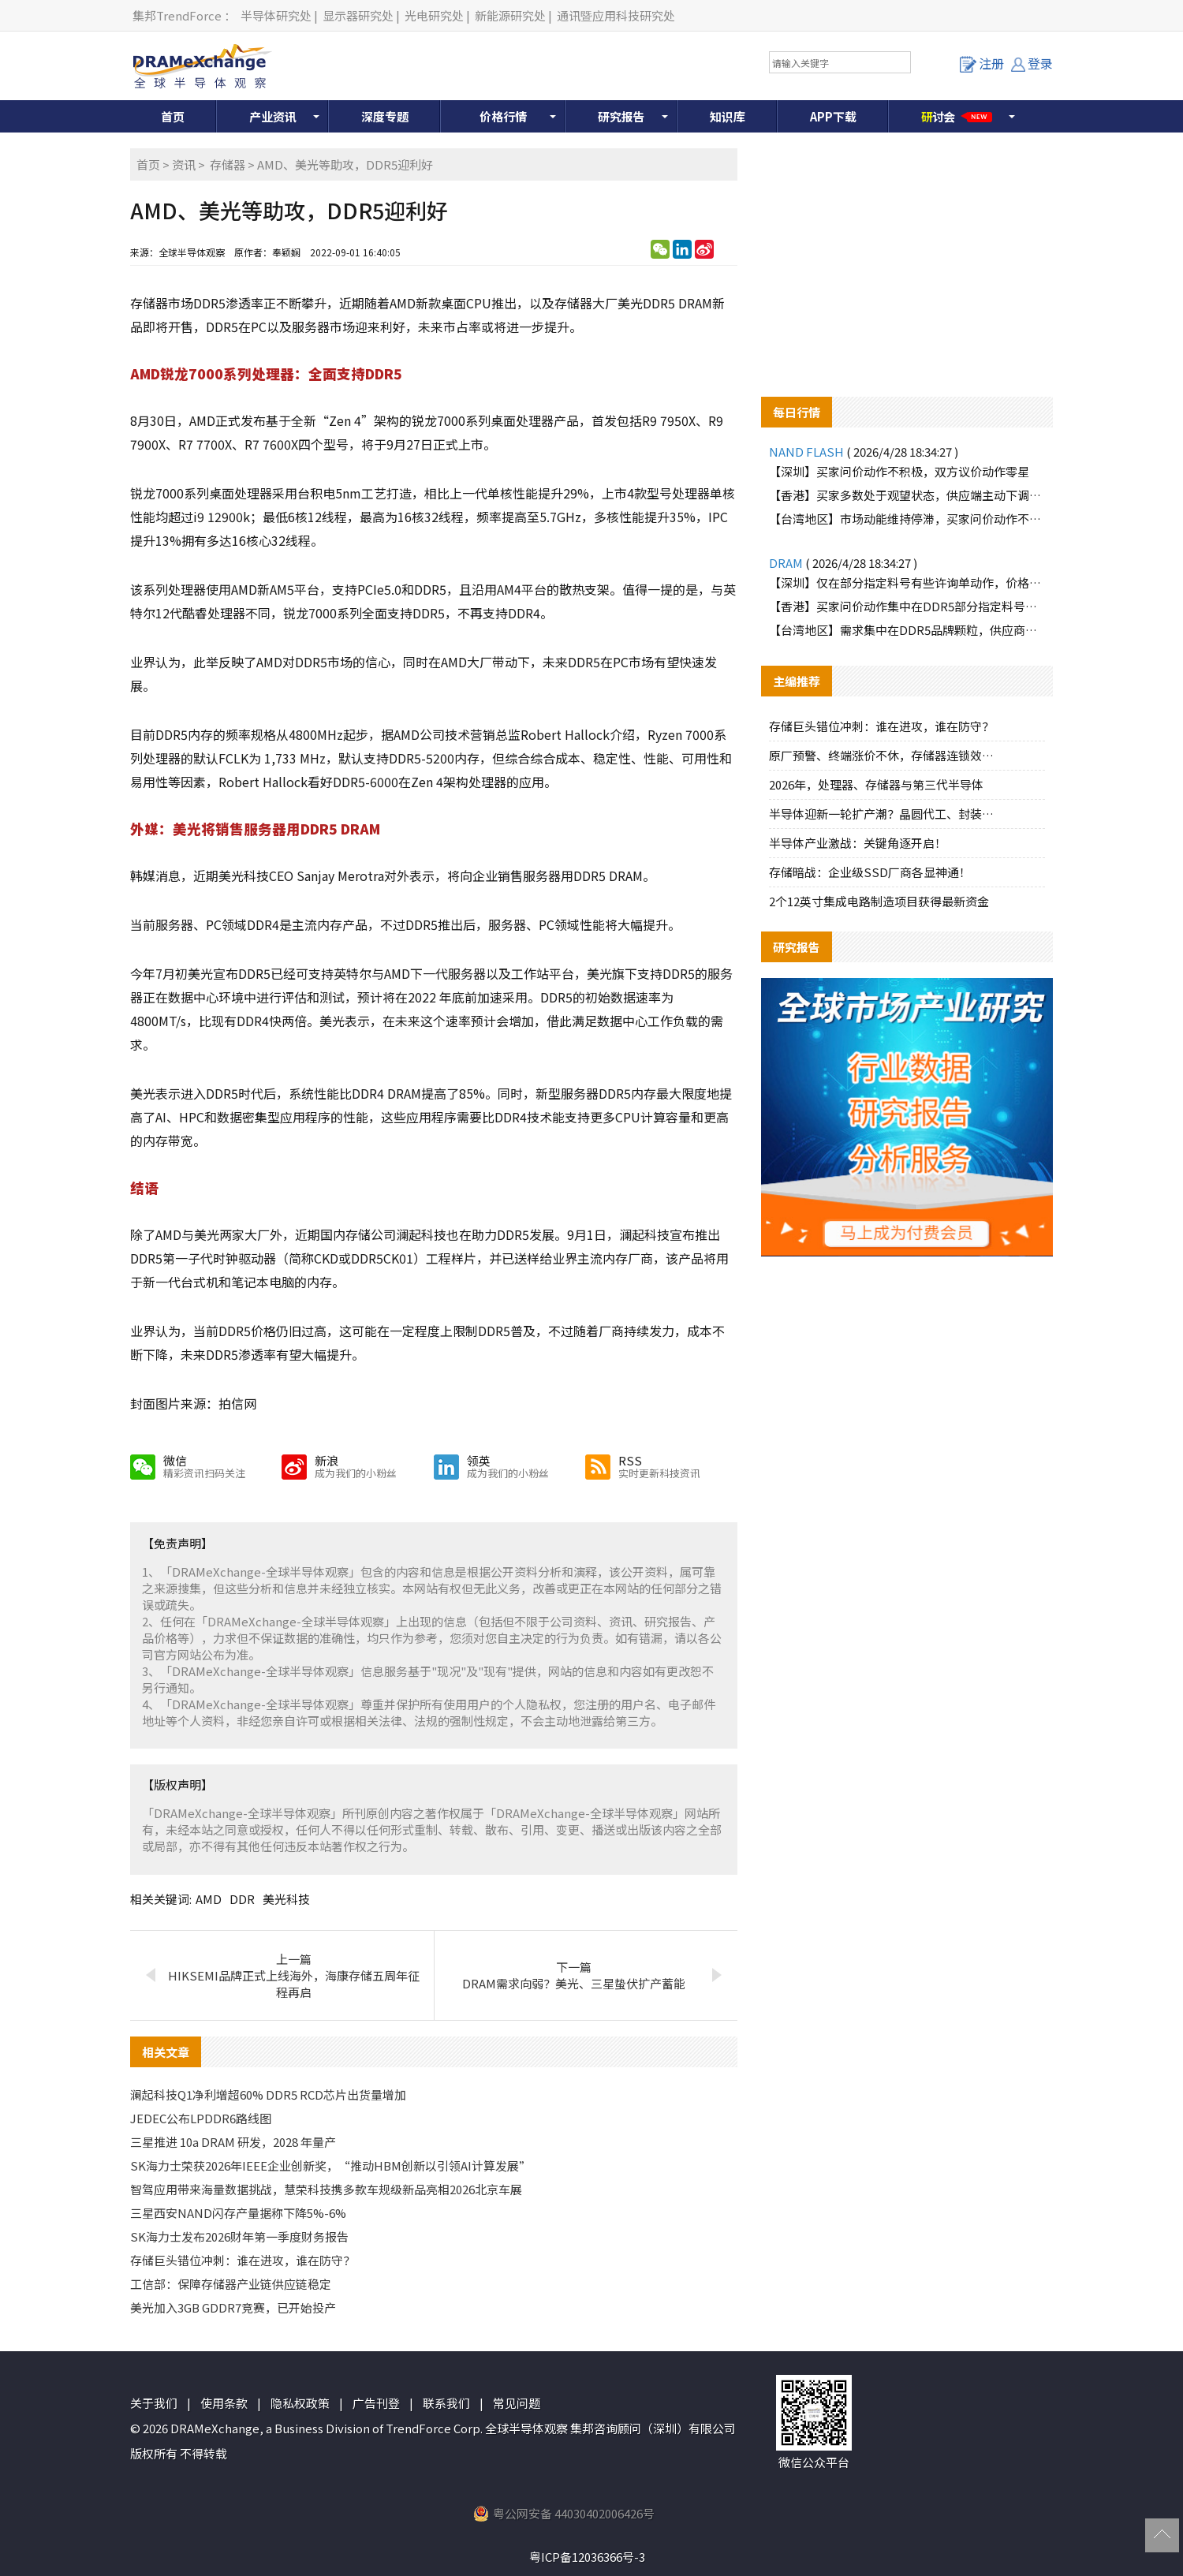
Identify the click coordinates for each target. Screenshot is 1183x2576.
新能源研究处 (510, 15)
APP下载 (833, 116)
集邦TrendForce (177, 15)
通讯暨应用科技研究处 (616, 15)
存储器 (227, 164)
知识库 (727, 116)
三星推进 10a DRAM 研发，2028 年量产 (233, 2142)
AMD (209, 1899)
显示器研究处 (358, 15)
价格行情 (503, 116)
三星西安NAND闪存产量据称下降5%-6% (238, 2213)
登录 (1032, 63)
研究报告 (621, 116)
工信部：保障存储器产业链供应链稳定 (230, 2283)
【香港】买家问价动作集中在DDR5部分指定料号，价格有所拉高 (907, 606)
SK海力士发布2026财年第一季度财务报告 (239, 2236)
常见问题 (516, 2403)
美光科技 (286, 1899)
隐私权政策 (300, 2403)
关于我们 (153, 2403)
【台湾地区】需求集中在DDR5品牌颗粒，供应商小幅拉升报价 (907, 630)
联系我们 (446, 2403)
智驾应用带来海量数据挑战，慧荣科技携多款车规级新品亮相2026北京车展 (326, 2189)
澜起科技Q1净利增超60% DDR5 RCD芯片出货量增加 (268, 2094)
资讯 (184, 164)
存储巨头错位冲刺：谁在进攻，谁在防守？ (242, 2260)
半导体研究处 (276, 15)
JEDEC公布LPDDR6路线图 (200, 2118)
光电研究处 (434, 15)
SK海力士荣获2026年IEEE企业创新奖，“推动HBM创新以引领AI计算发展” (330, 2165)
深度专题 (385, 116)
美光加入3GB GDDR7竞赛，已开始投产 (233, 2307)
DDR (242, 1899)
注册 (982, 63)
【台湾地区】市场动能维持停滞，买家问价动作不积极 (907, 518)
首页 (173, 116)
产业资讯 (273, 116)
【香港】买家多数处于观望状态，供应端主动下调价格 (907, 495)
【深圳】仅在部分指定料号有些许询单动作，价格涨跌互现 (907, 582)
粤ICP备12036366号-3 (587, 2556)
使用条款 (224, 2403)
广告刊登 (376, 2403)
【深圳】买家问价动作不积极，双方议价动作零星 (899, 471)
